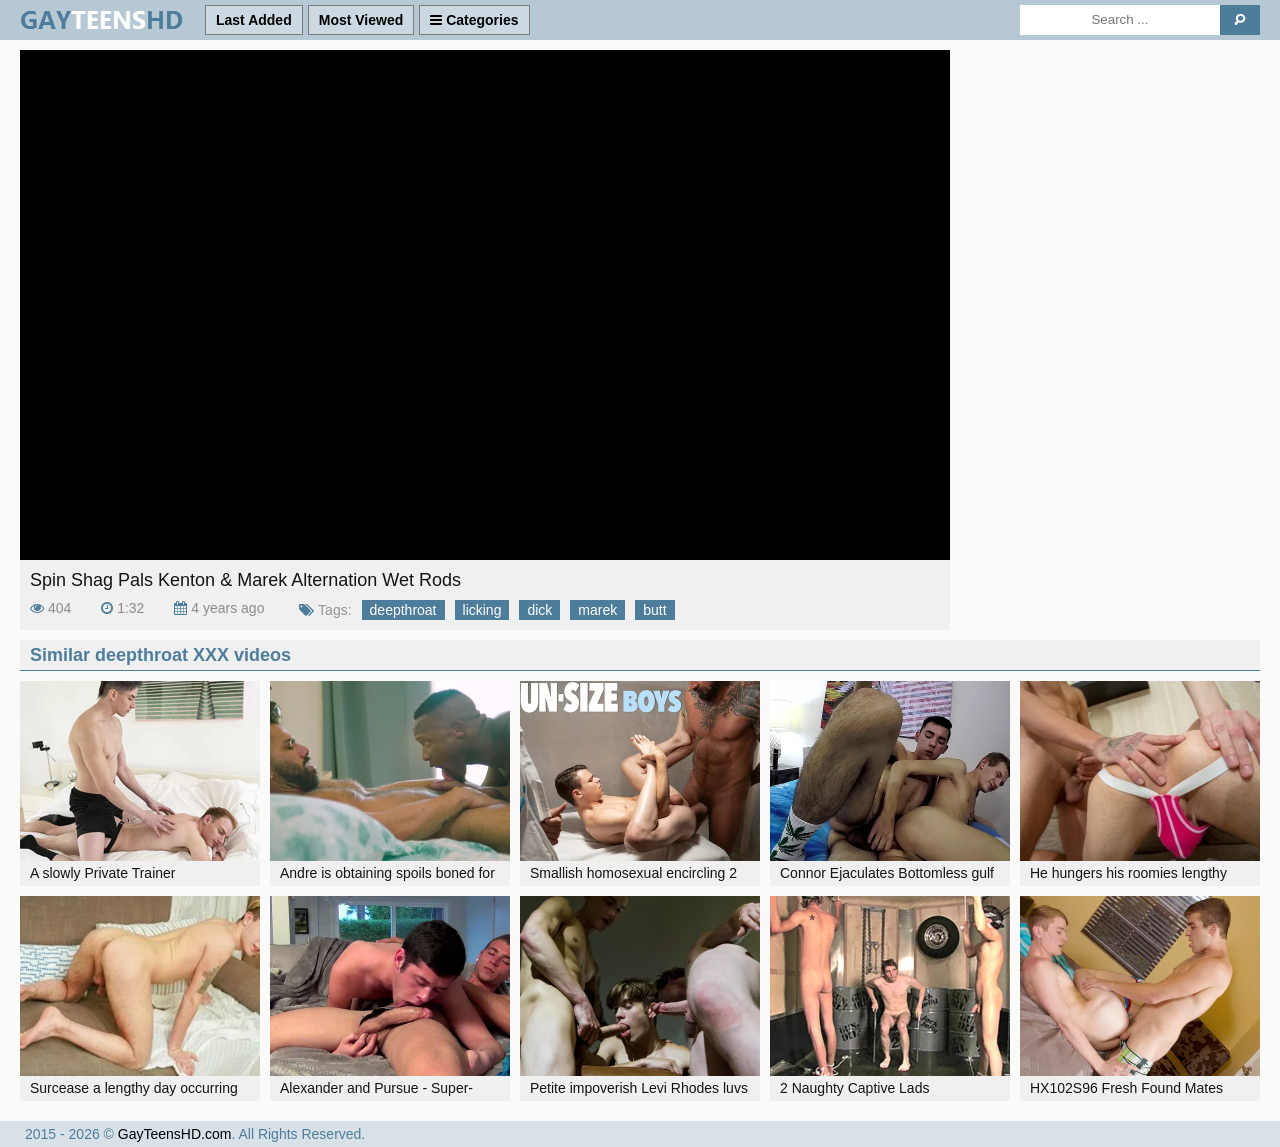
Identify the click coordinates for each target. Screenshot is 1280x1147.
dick (539, 610)
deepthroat (403, 610)
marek (597, 610)
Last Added (254, 20)
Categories (474, 20)
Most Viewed (361, 20)
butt (654, 610)
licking (482, 610)
